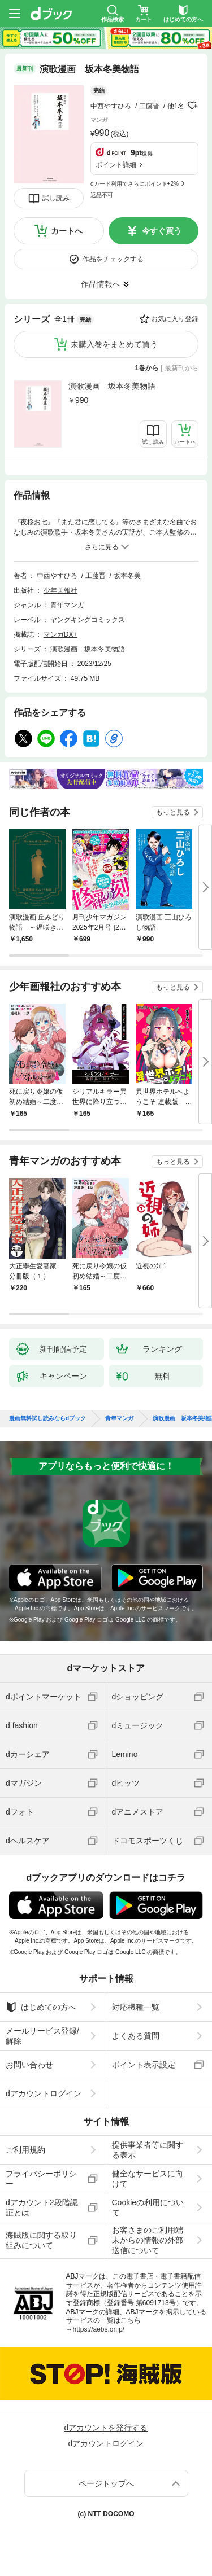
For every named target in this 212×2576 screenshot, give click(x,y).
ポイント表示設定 (143, 2064)
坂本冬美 (127, 576)
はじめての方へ (41, 2007)
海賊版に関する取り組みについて (41, 2240)
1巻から (147, 368)
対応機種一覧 (135, 2007)
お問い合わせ (29, 2064)
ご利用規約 (25, 2149)
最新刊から (181, 368)
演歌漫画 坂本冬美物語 (111, 386)
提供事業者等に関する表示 (147, 2149)
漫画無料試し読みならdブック (47, 1418)
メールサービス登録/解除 (42, 2035)
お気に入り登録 (174, 319)
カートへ (67, 230)
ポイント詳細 (116, 165)
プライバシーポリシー (41, 2178)
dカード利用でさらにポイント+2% (134, 184)
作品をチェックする (113, 259)
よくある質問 (135, 2035)
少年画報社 (60, 590)
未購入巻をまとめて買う (114, 344)
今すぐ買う (161, 230)
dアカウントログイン (43, 2093)
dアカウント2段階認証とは (42, 2207)
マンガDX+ (60, 634)
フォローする (192, 105)
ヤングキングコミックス (87, 620)
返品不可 (101, 195)
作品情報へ (100, 283)
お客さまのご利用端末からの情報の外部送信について (147, 2240)
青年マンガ (67, 605)
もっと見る (173, 812)
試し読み (56, 198)
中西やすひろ (110, 106)
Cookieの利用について (148, 2207)
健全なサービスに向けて (147, 2178)
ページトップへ (106, 2483)
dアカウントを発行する (106, 2427)
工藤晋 (149, 106)
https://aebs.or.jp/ (98, 2329)
